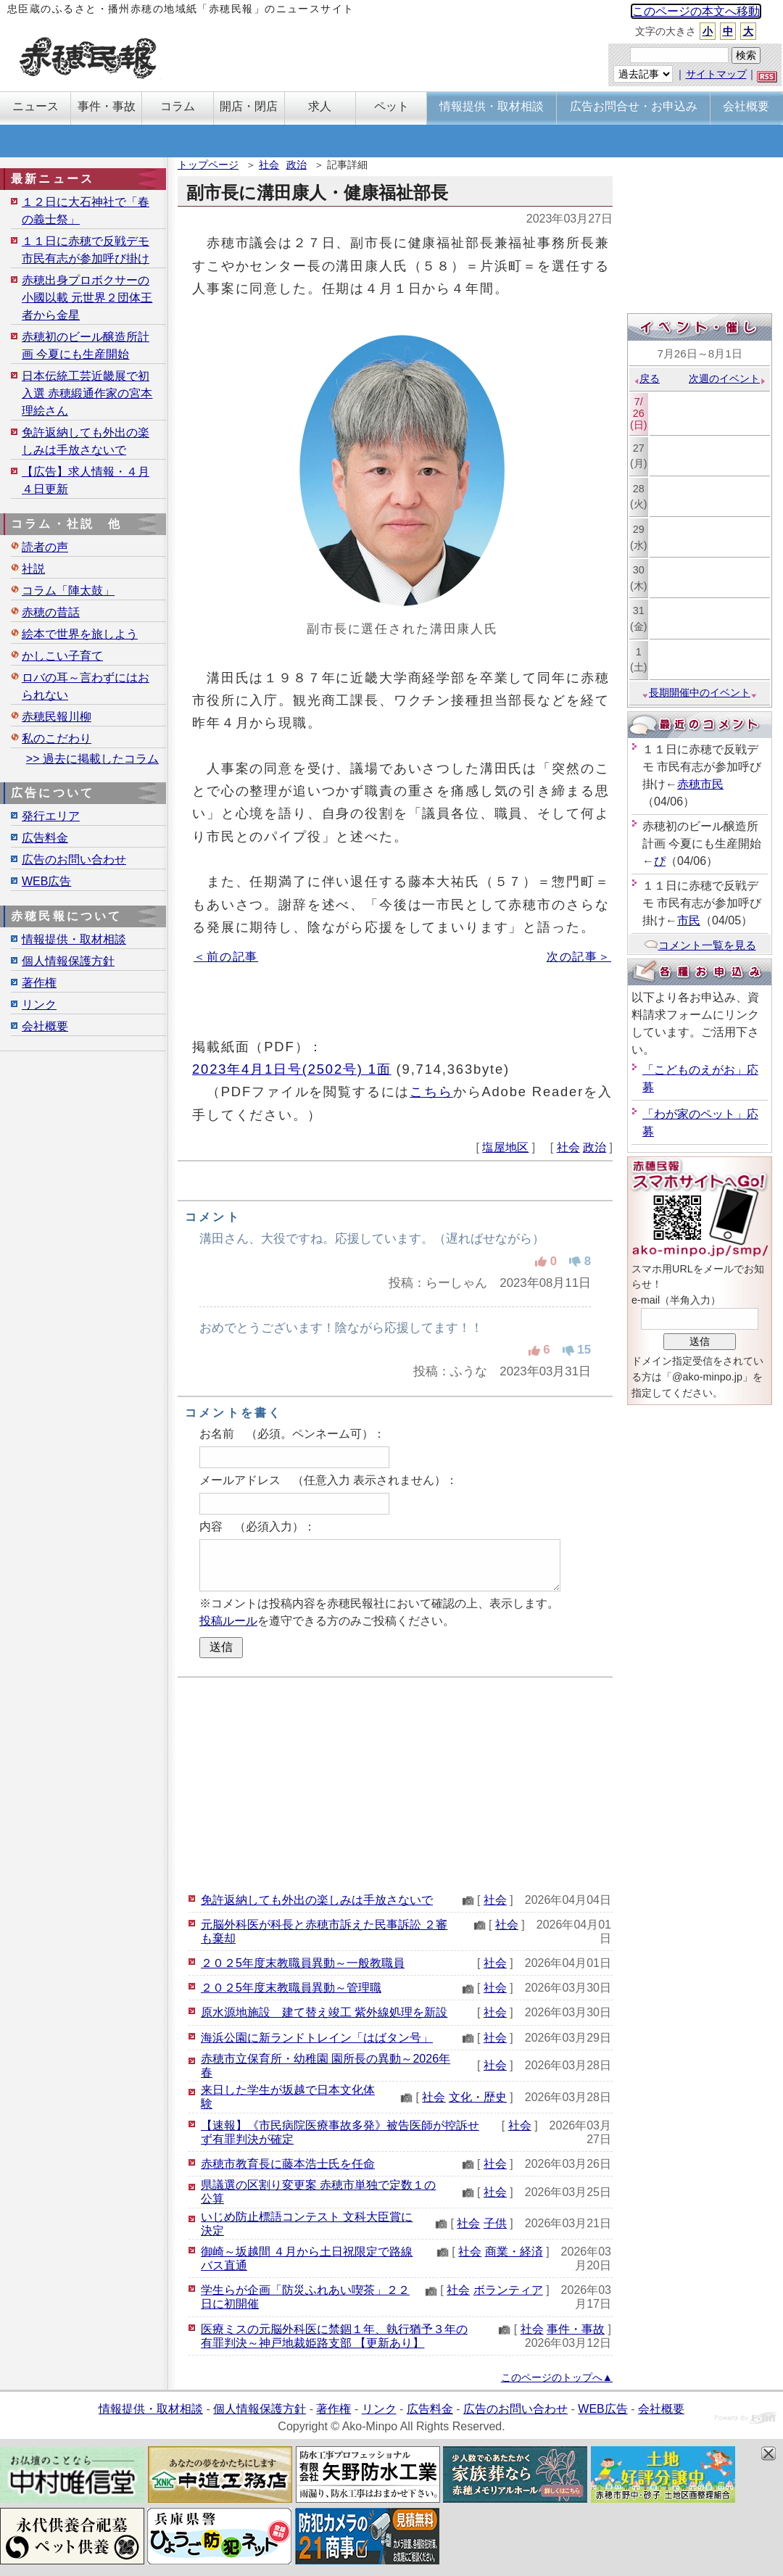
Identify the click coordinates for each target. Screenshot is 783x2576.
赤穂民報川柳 (56, 717)
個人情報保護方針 (68, 961)
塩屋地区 (505, 1147)
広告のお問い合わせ (74, 859)
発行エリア (51, 816)
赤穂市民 (700, 784)
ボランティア (508, 2290)
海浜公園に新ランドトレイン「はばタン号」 (317, 2038)
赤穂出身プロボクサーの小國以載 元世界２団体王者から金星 (87, 297)
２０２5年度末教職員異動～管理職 (291, 1987)
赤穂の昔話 (51, 612)
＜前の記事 (226, 957)
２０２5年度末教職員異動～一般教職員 (303, 1963)
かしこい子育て (62, 656)
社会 (269, 164)
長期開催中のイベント (700, 692)
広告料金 (45, 838)
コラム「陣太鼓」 (68, 590)
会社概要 (45, 1026)
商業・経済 (514, 2251)
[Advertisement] (395, 1782)
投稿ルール (228, 1621)
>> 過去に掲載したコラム (92, 759)
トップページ (208, 164)
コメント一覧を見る (700, 945)
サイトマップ (716, 74)
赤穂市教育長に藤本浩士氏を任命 (288, 2164)
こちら (431, 1091)
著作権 (39, 983)
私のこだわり (56, 738)
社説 (33, 569)
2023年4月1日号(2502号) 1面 (292, 1069)
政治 (296, 164)
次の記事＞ (579, 957)
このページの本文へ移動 (696, 11)
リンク (39, 1004)
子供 (495, 2223)
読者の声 (45, 547)
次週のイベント (727, 378)
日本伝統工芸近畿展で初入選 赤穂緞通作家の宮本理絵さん (87, 393)
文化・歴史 (478, 2097)
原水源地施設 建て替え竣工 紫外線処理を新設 (324, 2012)
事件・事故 (576, 2329)
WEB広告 (46, 881)
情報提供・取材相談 (74, 939)
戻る (646, 378)
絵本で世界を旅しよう (80, 634)
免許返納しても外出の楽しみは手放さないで (317, 1900)
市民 (688, 920)
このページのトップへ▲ (557, 2377)
